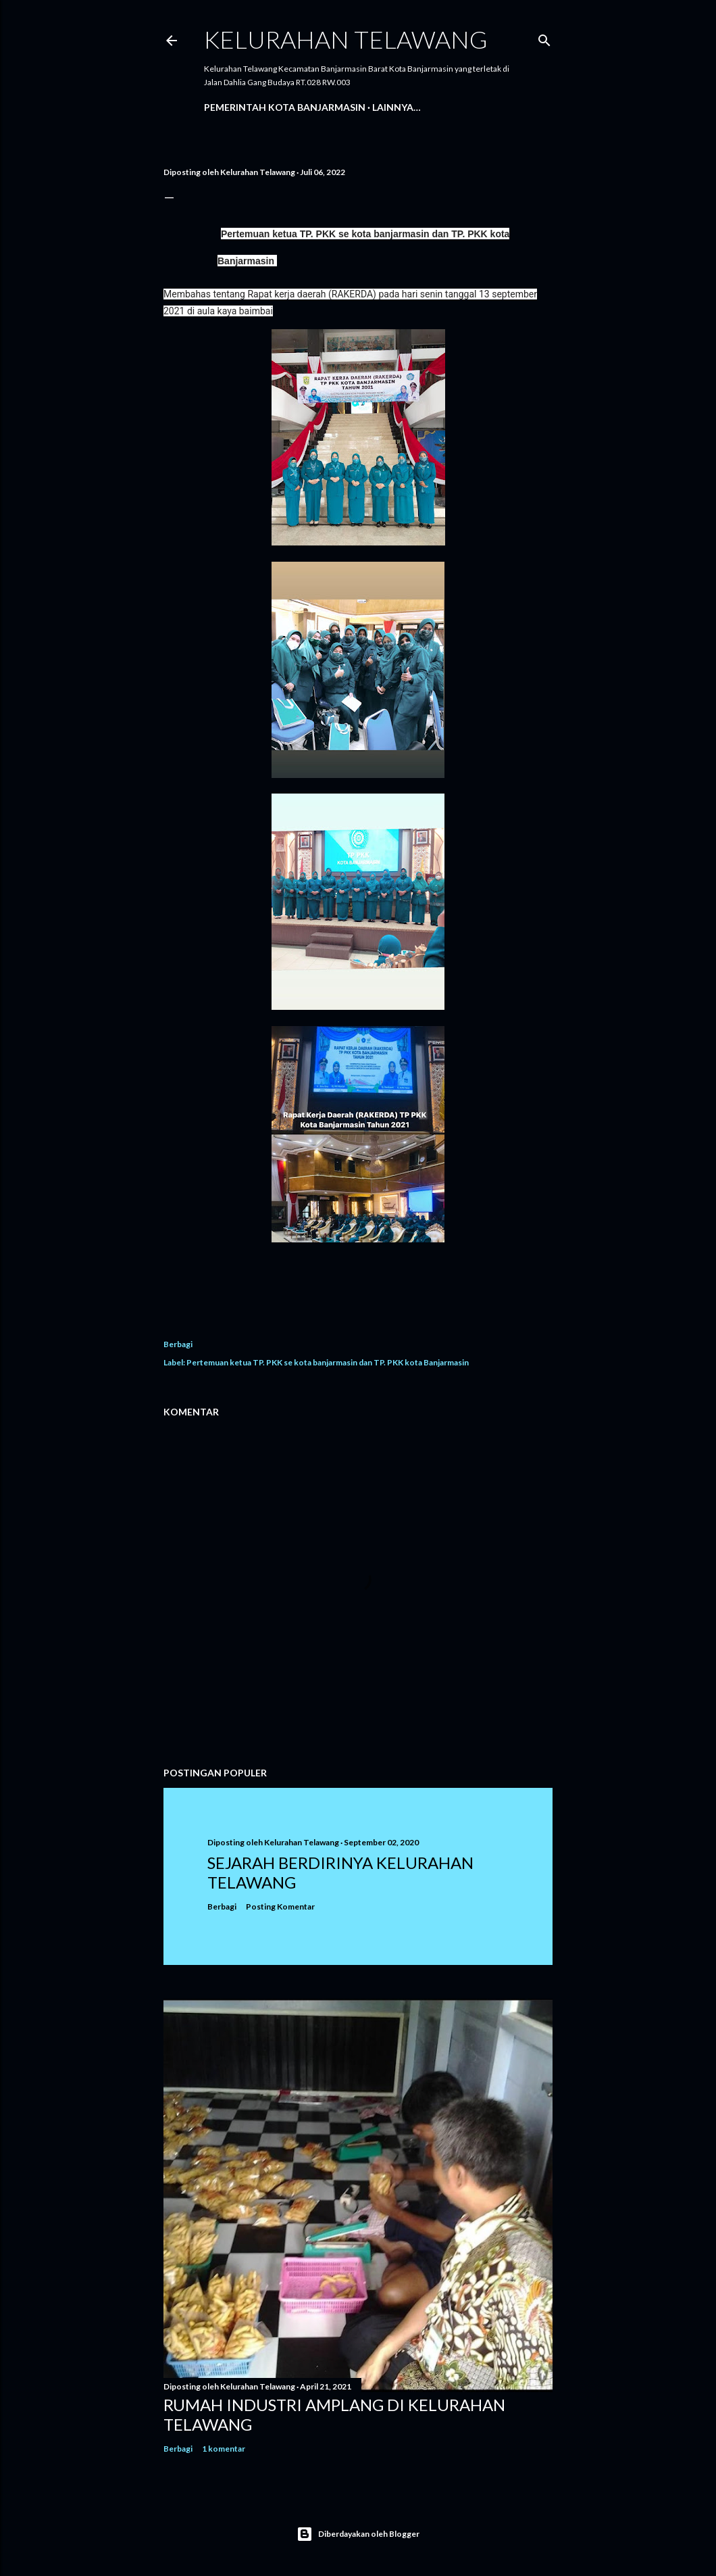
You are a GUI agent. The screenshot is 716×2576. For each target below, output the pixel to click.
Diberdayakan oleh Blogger (358, 2534)
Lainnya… (396, 107)
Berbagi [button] (178, 1344)
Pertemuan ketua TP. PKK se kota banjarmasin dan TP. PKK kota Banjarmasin (327, 1362)
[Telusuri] (544, 37)
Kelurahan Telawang (346, 39)
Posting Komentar (280, 1906)
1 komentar (223, 2449)
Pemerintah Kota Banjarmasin (284, 107)
